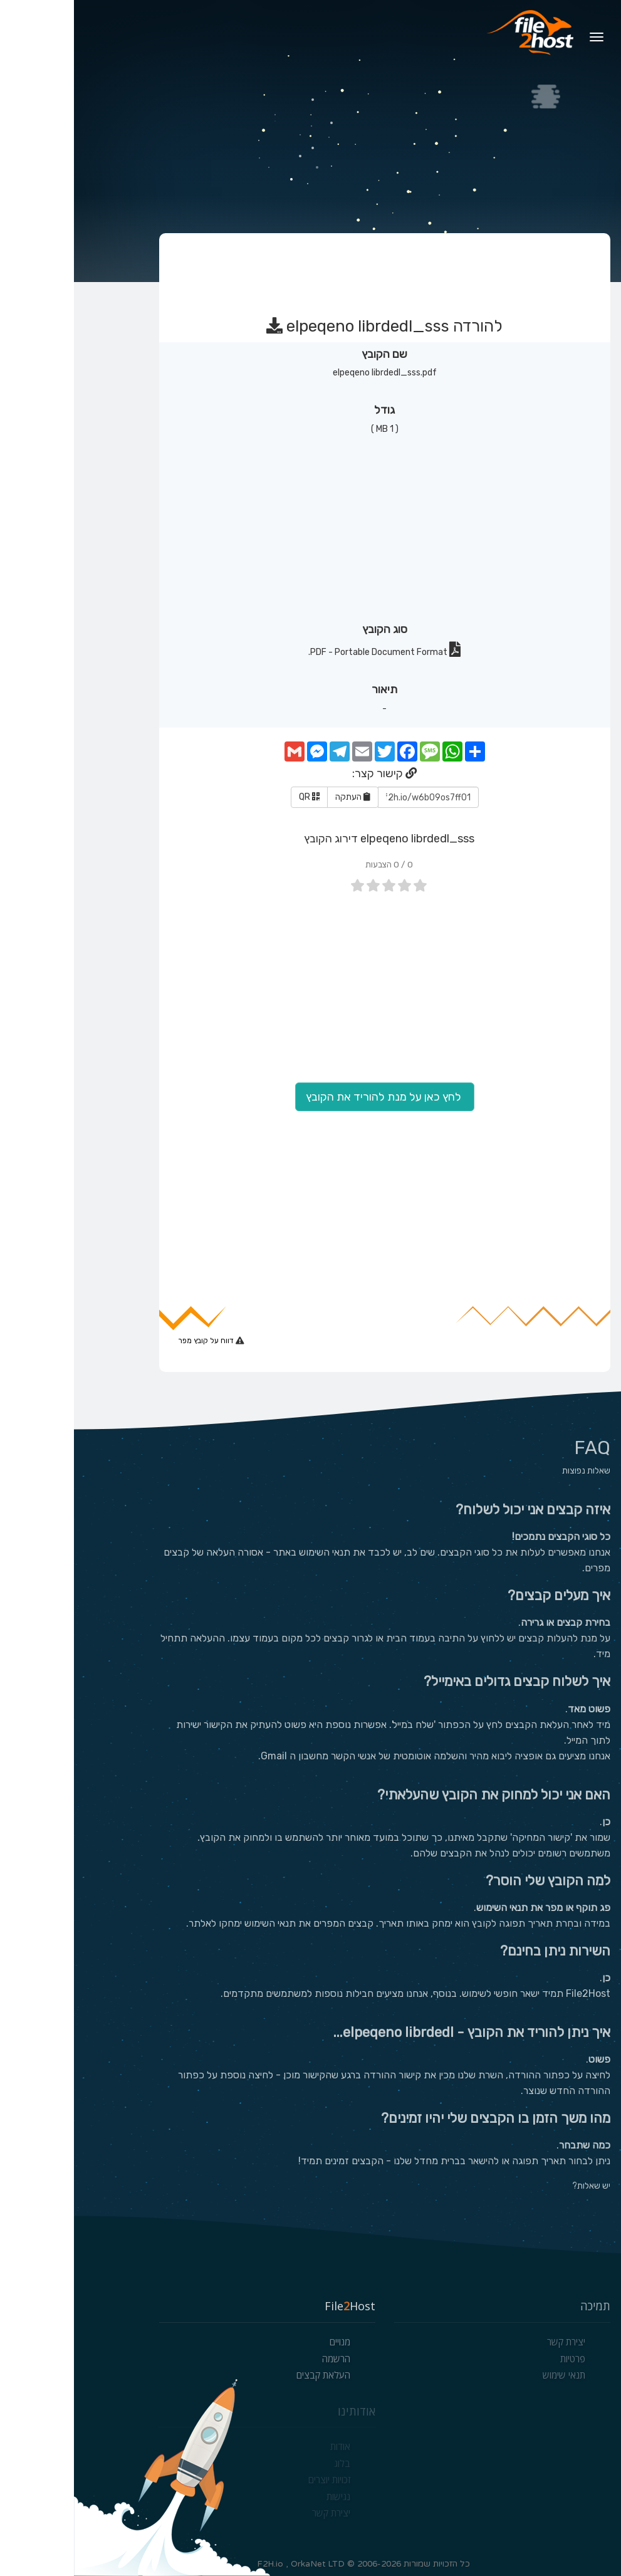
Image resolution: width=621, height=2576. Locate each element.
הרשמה (262, 2358)
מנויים (266, 2341)
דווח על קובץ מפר (133, 1340)
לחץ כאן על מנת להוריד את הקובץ (311, 1097)
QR (235, 797)
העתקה (278, 797)
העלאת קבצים (249, 2375)
